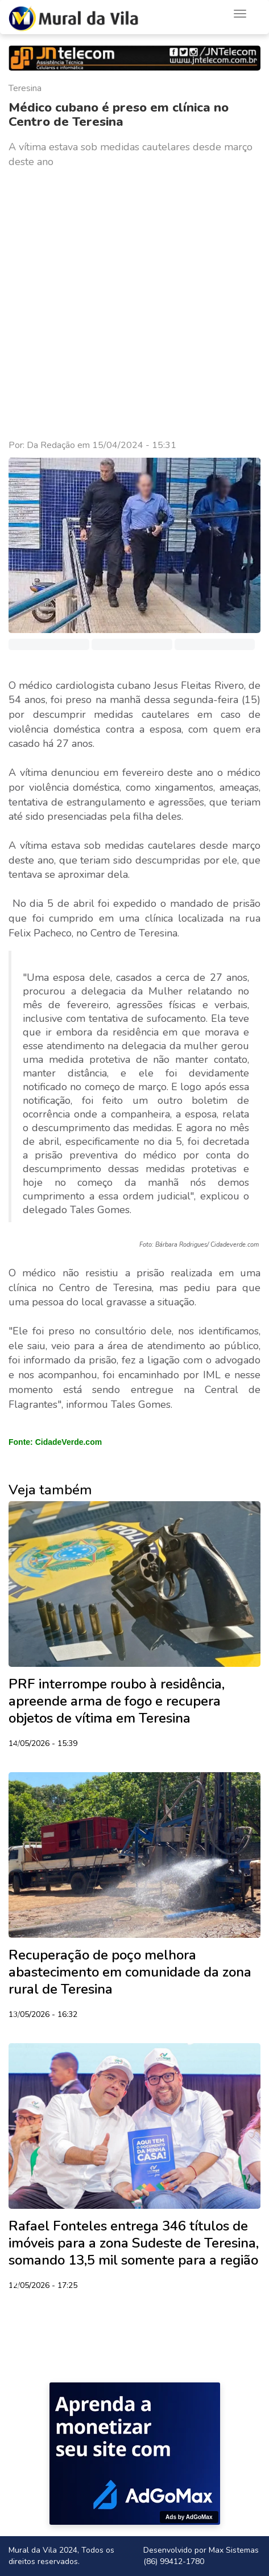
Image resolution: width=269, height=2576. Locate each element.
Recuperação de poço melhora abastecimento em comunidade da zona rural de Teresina (130, 1972)
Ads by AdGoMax (188, 2517)
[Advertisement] (134, 304)
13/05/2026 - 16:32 (43, 2015)
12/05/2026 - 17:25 (43, 2286)
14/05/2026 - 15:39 (43, 1744)
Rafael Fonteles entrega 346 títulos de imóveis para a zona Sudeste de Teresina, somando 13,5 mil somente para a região (134, 2243)
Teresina (25, 88)
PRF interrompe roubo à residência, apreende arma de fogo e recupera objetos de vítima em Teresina (117, 1701)
